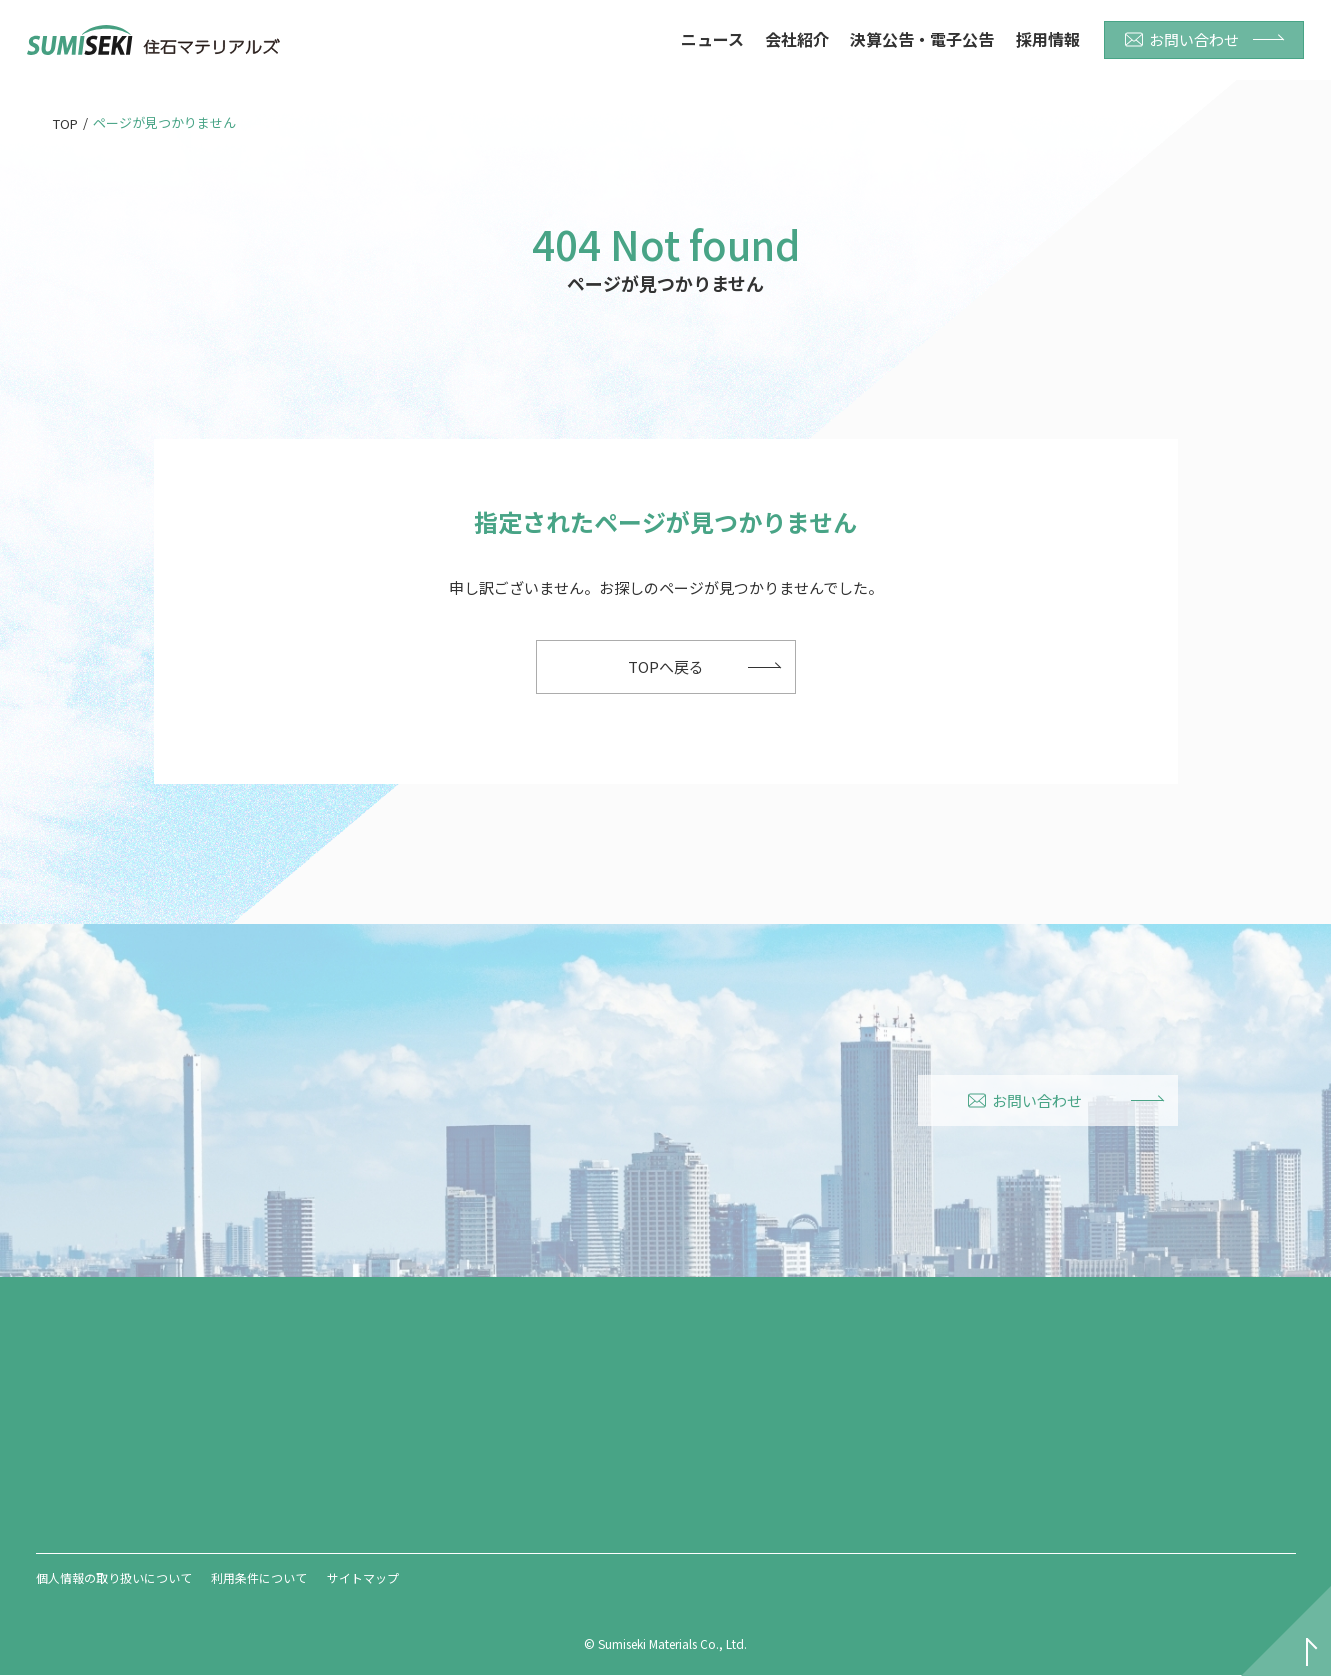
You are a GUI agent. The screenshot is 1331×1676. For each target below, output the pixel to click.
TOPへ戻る (666, 666)
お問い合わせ (1182, 39)
